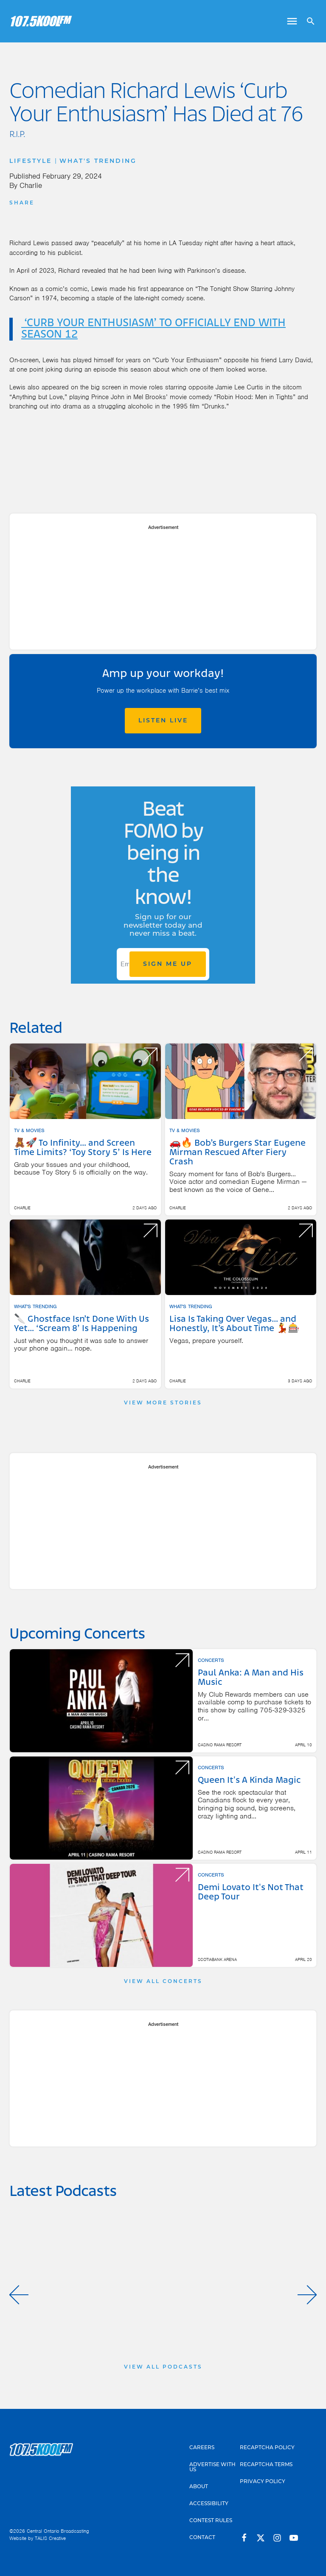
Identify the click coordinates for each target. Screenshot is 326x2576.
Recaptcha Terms (266, 2464)
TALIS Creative (50, 2538)
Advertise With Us (212, 2467)
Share (21, 202)
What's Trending (98, 161)
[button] (18, 2295)
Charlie (31, 185)
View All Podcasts (163, 2366)
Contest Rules (210, 2520)
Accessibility (208, 2503)
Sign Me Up (167, 964)
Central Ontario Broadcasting (58, 2531)
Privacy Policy (262, 2481)
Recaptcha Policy (267, 2447)
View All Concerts (163, 1981)
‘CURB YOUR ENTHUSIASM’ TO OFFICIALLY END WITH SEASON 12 (153, 329)
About (198, 2486)
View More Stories (163, 1402)
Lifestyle (30, 161)
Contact (202, 2537)
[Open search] (307, 21)
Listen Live (163, 720)
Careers (201, 2447)
